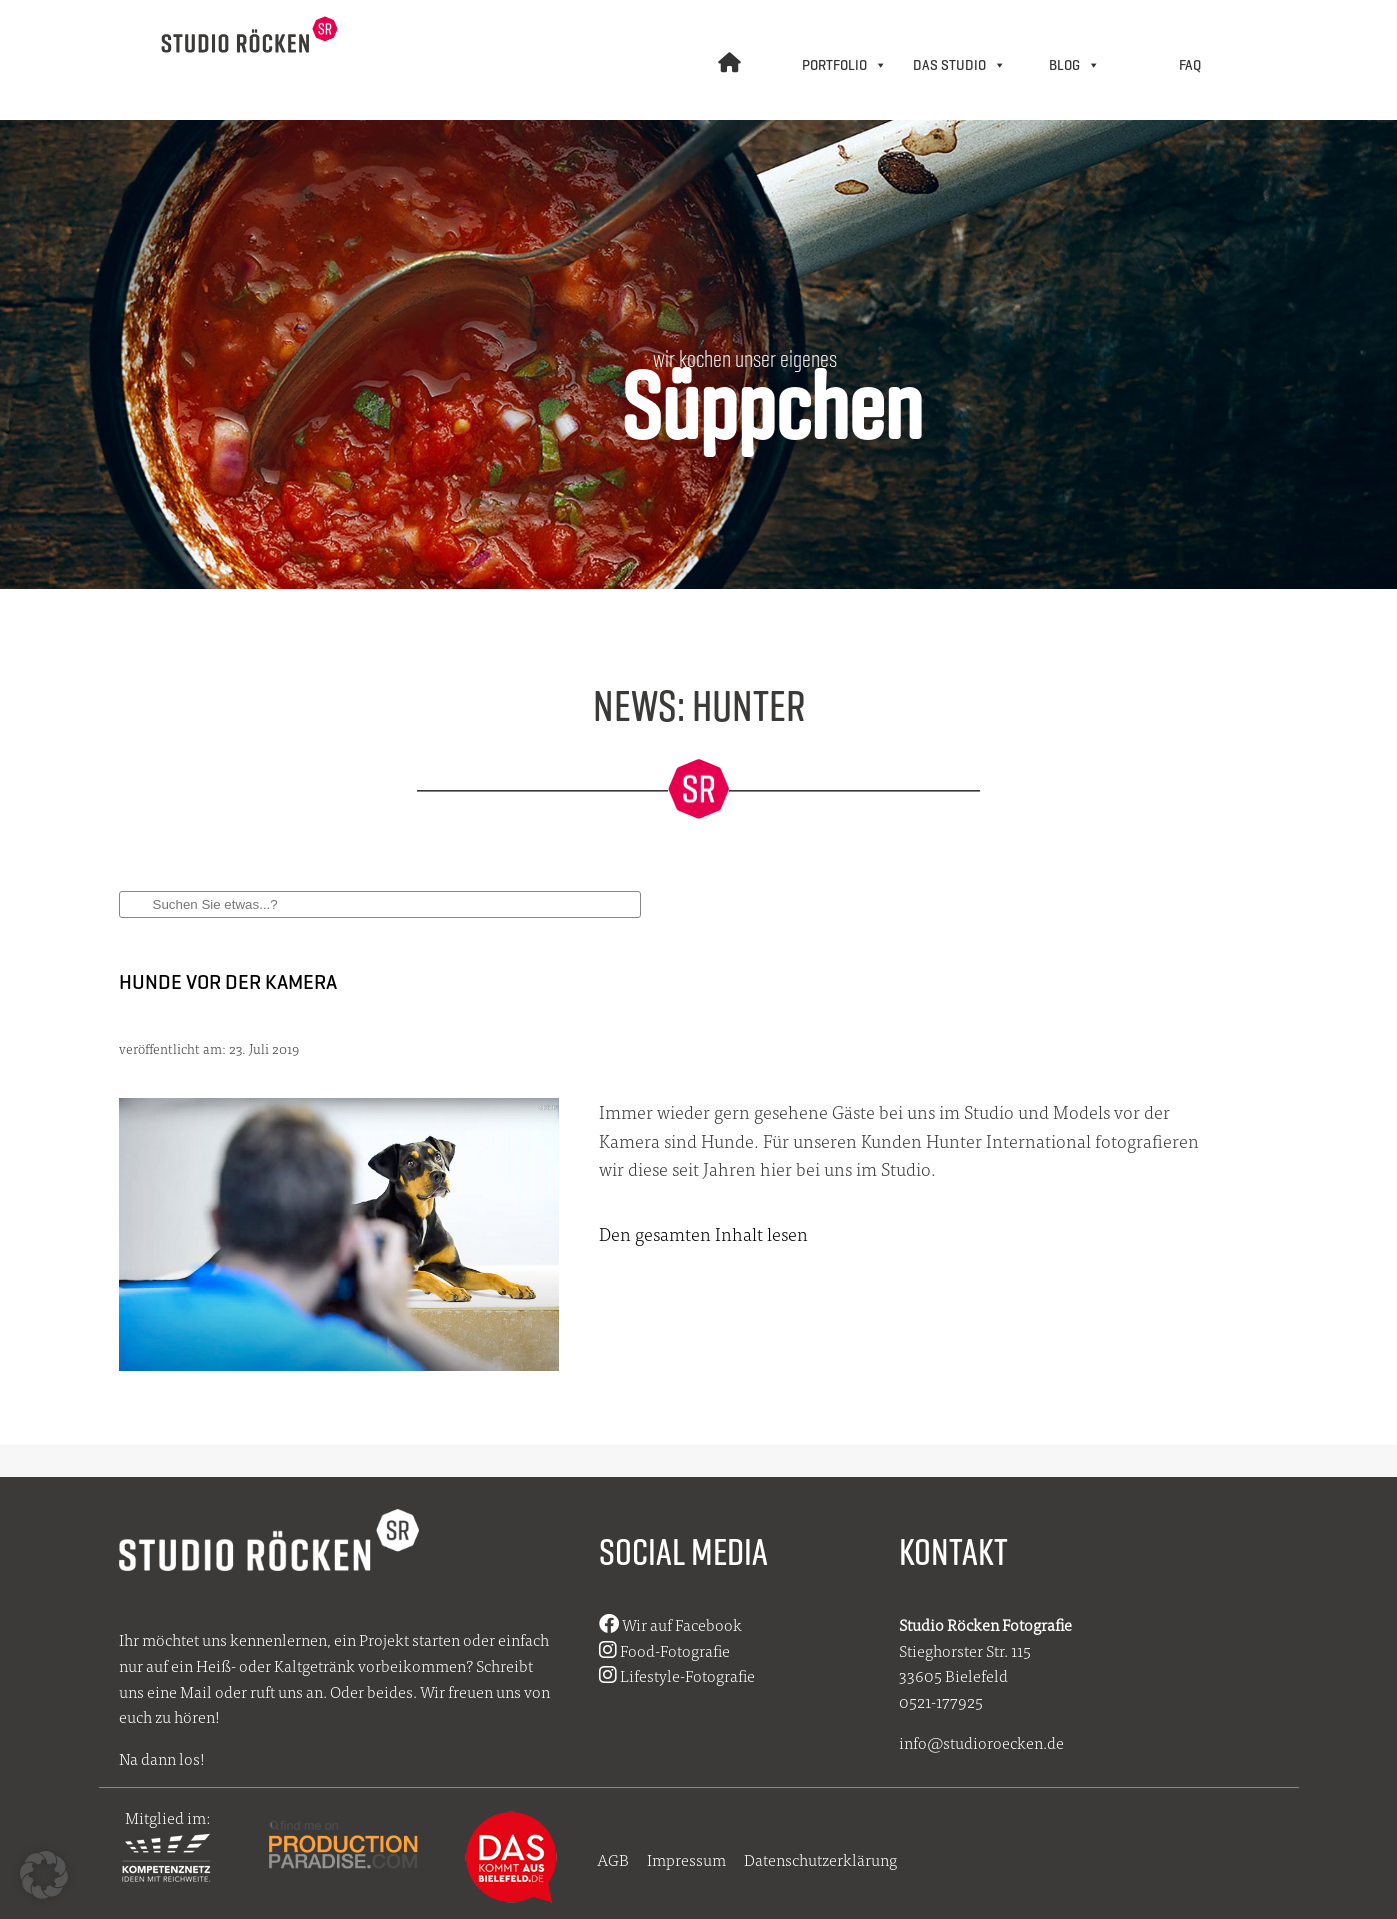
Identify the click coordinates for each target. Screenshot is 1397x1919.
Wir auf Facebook (670, 1624)
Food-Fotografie (664, 1650)
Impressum (686, 1859)
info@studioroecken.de (981, 1742)
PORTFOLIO (844, 65)
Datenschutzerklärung (820, 1859)
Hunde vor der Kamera (228, 981)
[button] (44, 1875)
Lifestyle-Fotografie (677, 1675)
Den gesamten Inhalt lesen (703, 1233)
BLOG (1074, 65)
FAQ (1190, 65)
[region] (698, 344)
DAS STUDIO (959, 65)
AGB (613, 1859)
